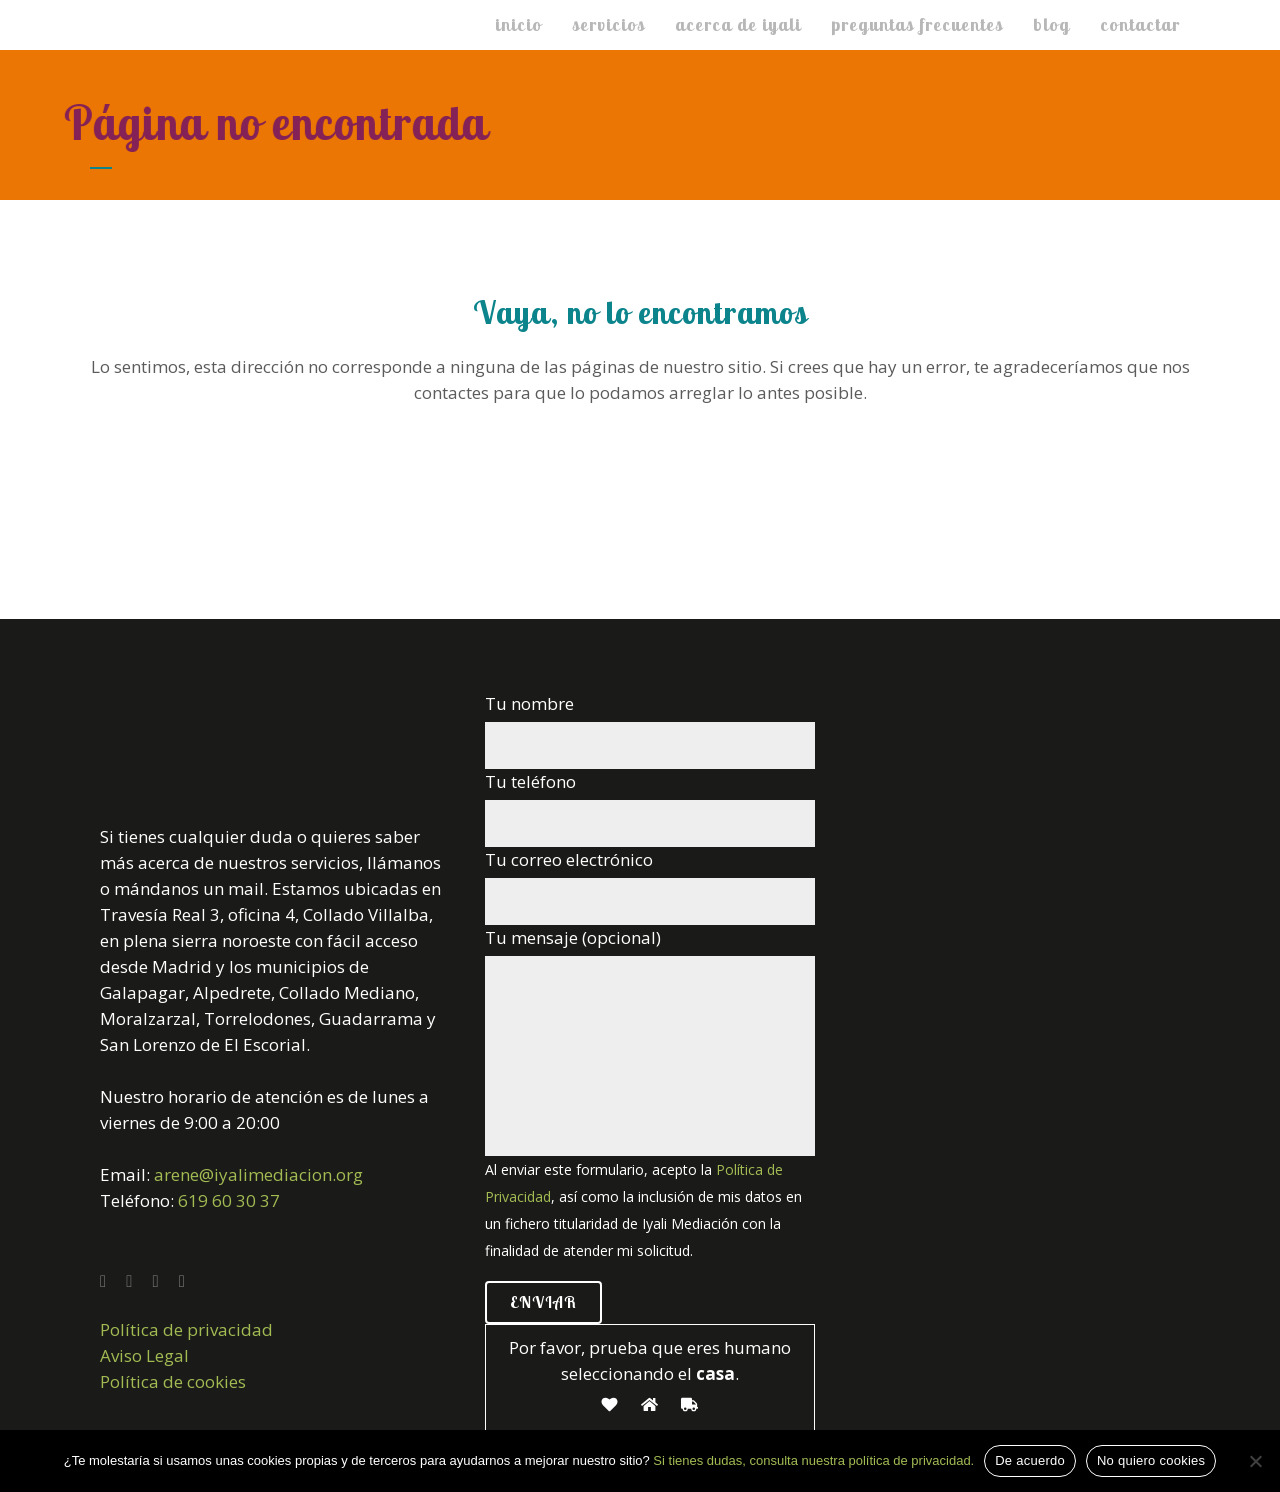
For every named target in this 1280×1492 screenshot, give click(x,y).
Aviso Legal (144, 1355)
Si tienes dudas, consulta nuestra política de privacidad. (813, 1460)
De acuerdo (1030, 1460)
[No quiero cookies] (1255, 1461)
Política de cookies (173, 1381)
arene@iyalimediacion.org (258, 1174)
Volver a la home (640, 478)
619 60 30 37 (229, 1200)
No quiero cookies (1151, 1460)
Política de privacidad (186, 1329)
